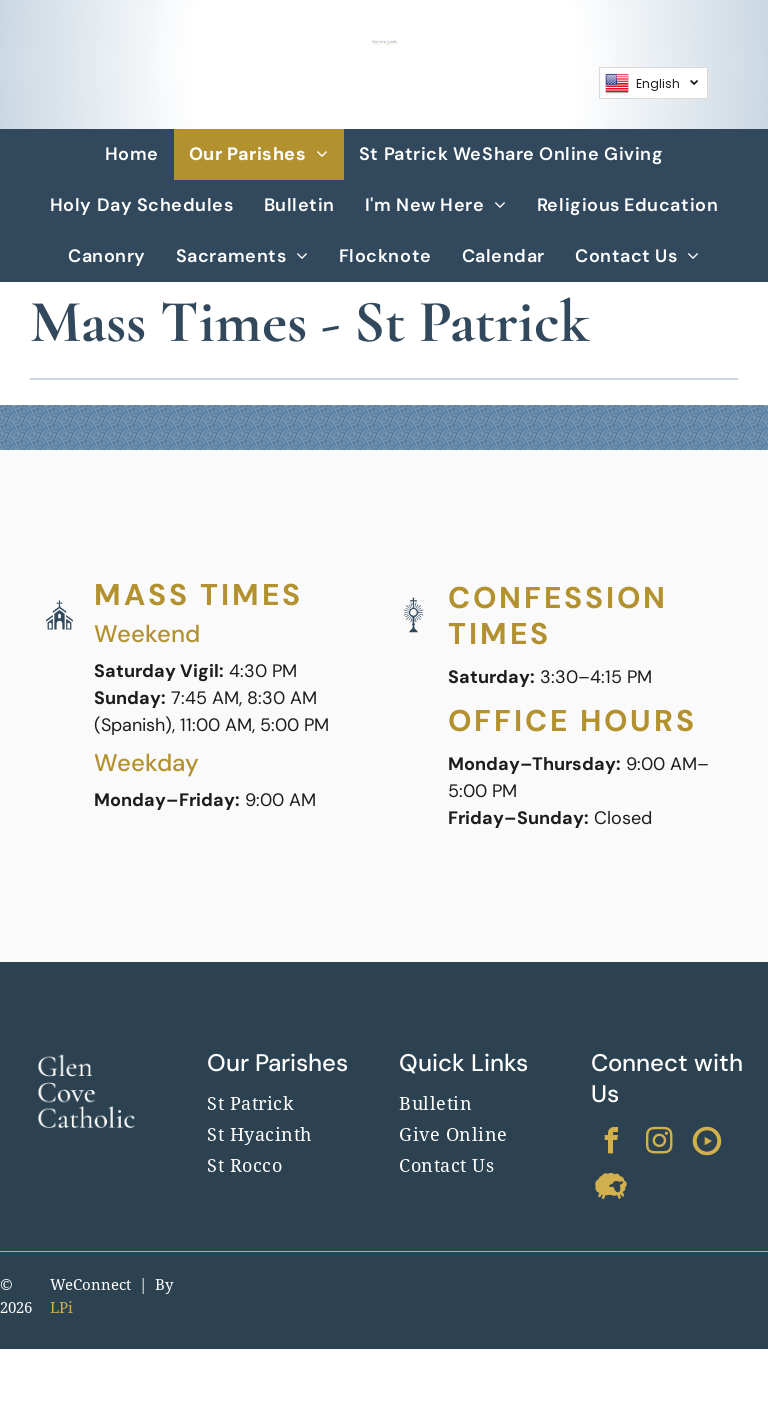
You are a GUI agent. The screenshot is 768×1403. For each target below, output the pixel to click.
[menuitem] (132, 154)
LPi (61, 1308)
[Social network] (707, 1143)
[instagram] (659, 1143)
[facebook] (611, 1143)
